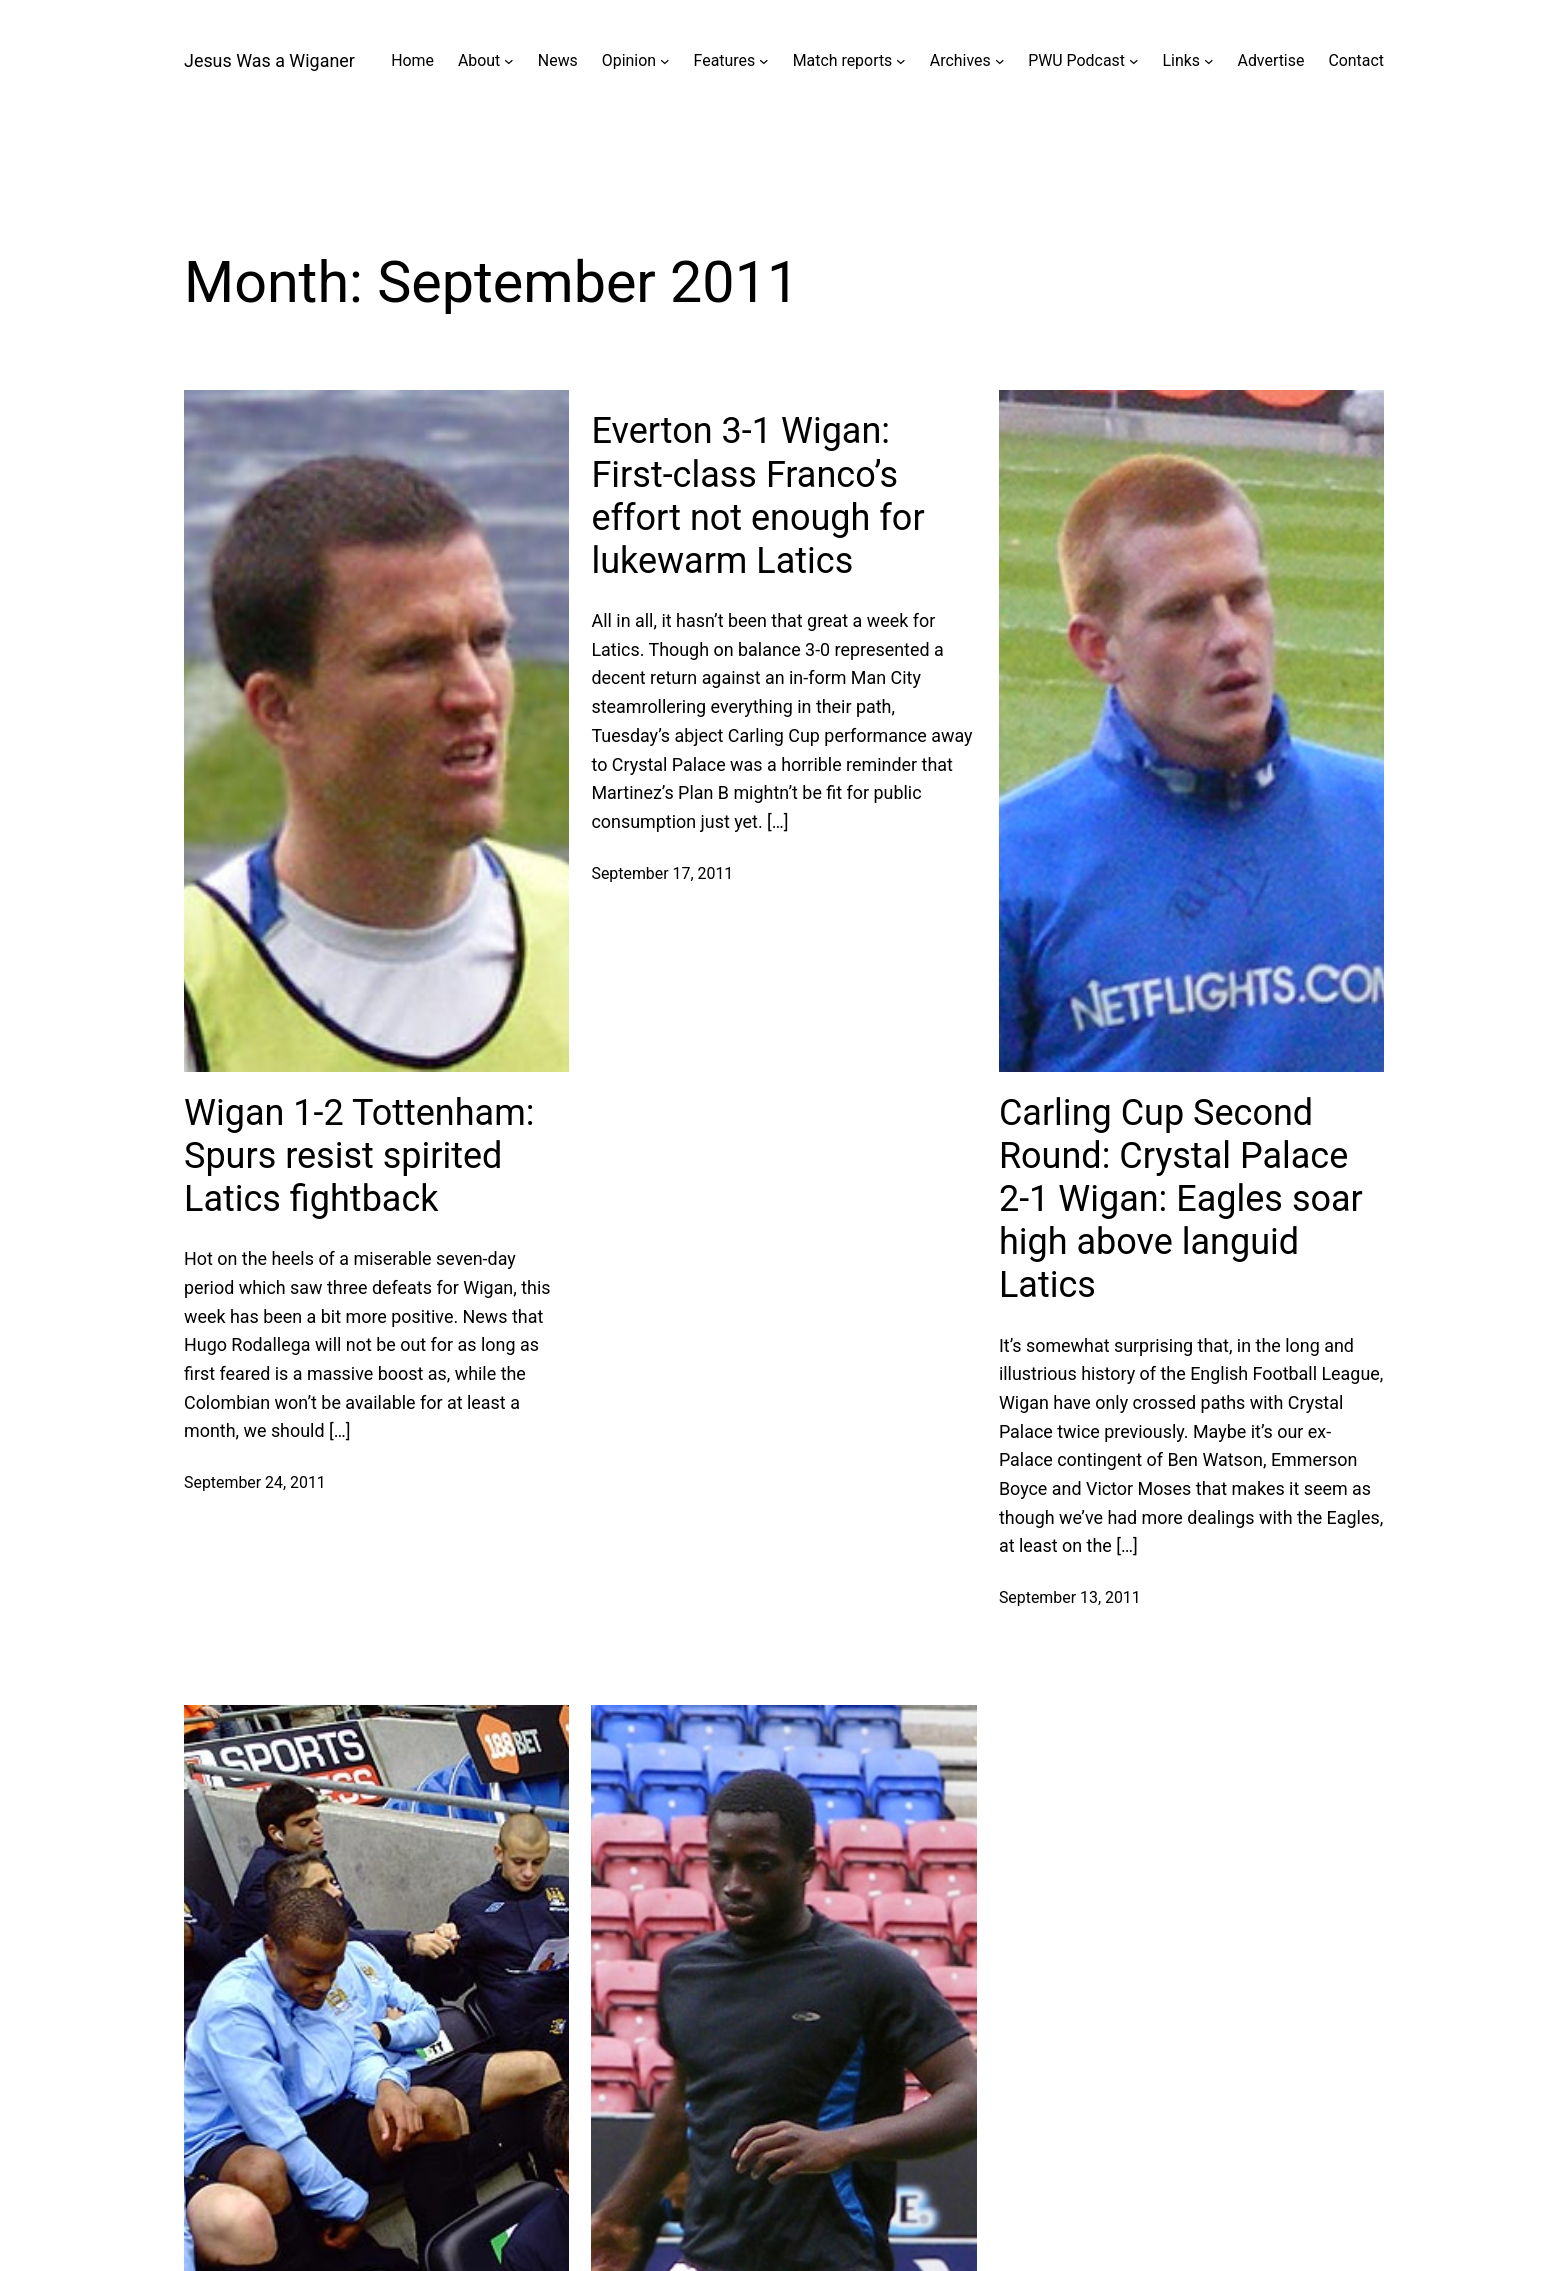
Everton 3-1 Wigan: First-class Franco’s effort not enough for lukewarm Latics (757, 496)
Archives (960, 60)
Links (1181, 60)
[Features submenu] (764, 61)
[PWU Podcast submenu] (1134, 61)
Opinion (629, 60)
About (479, 60)
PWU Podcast (1076, 60)
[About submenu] (509, 61)
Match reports (843, 60)
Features (725, 60)
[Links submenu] (1209, 61)
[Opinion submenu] (665, 61)
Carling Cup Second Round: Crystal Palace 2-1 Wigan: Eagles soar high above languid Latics (1181, 1199)
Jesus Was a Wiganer (269, 60)
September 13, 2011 (1070, 1597)
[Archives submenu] (1000, 61)
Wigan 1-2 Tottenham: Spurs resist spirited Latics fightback (359, 1156)
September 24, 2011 (255, 1482)
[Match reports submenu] (901, 61)
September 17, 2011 (662, 873)
